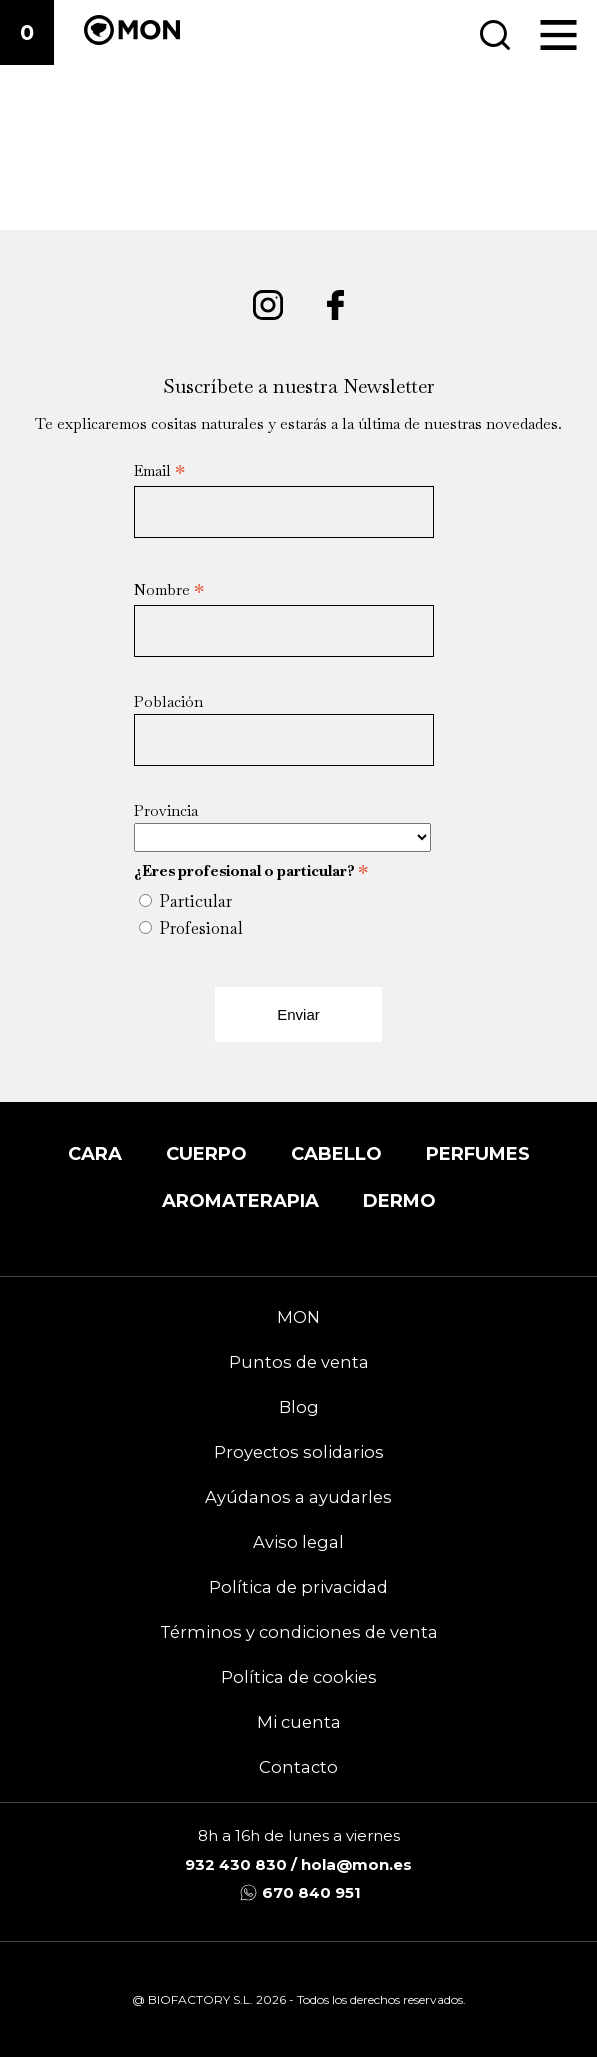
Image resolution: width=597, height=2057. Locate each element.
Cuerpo (206, 1153)
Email (159, 471)
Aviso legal (298, 1542)
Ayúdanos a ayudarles (298, 1497)
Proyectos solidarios (299, 1452)
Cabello (336, 1153)
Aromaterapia (240, 1200)
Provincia (166, 810)
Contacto (298, 1767)
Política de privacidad (298, 1587)
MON (298, 1317)
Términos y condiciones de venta (299, 1632)
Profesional (201, 928)
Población (168, 701)
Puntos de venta (299, 1362)
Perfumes (478, 1153)
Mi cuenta (299, 1722)
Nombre (169, 590)
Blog (299, 1407)
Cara (95, 1153)
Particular (195, 901)
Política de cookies (299, 1677)
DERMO (399, 1200)
